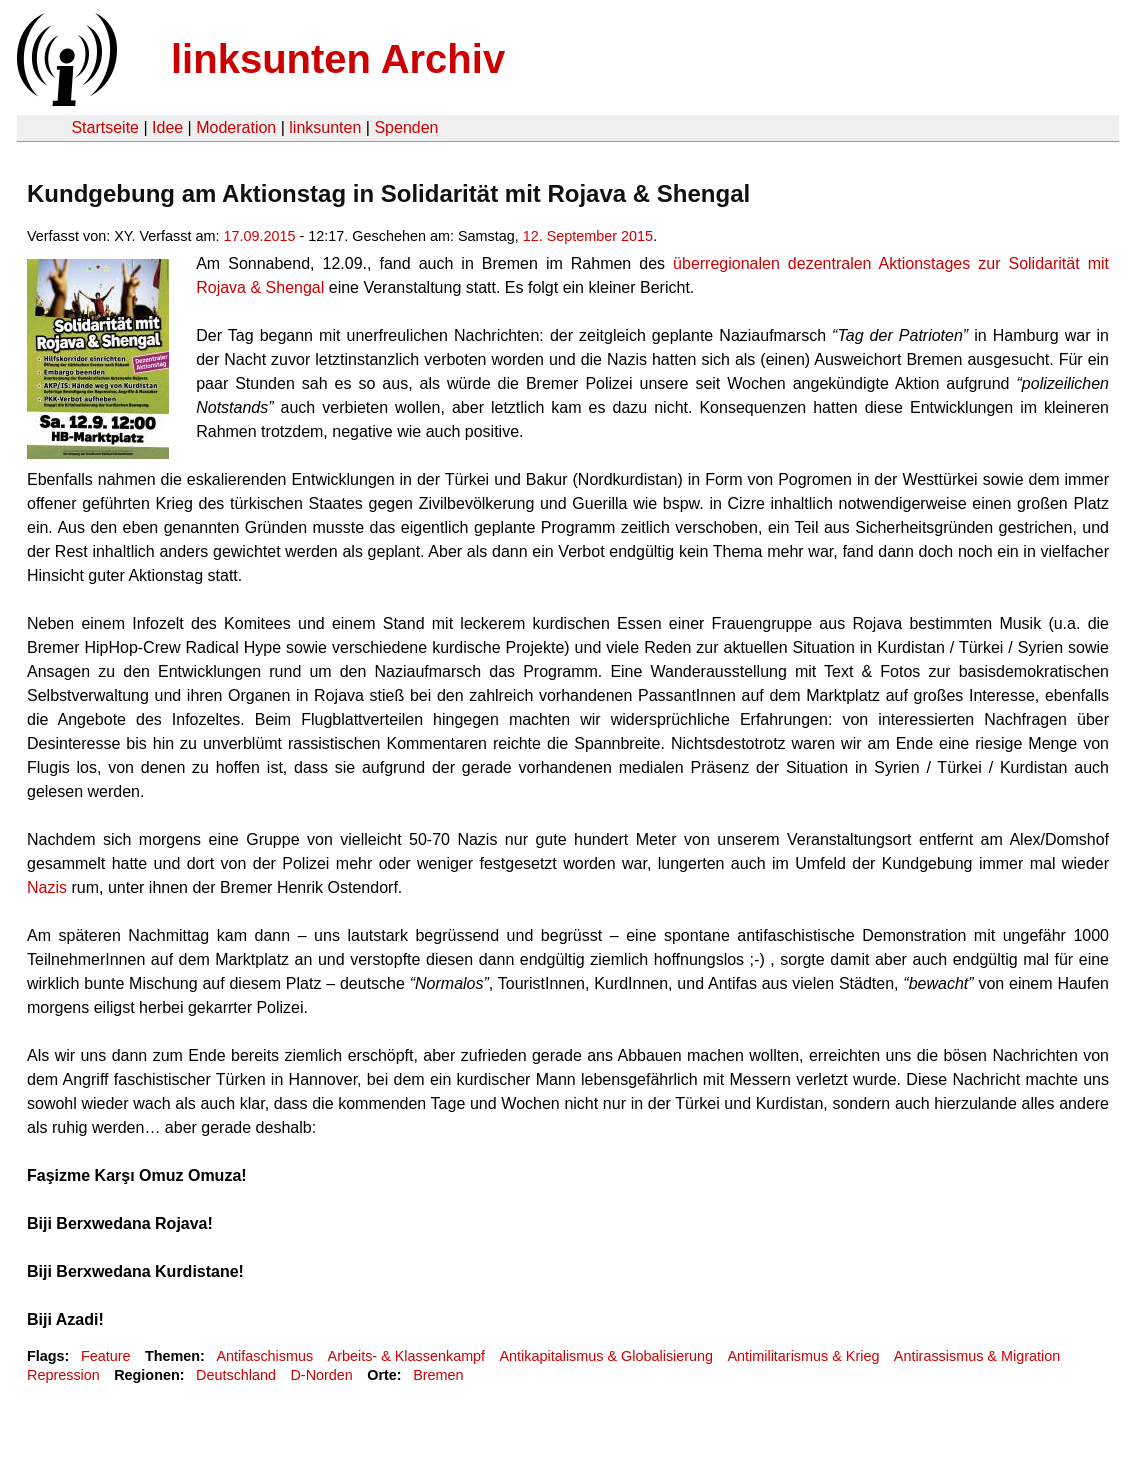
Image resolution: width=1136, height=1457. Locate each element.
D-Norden (321, 1375)
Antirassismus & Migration (977, 1356)
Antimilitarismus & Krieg (803, 1356)
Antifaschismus (264, 1356)
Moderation (236, 127)
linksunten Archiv (338, 59)
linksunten (325, 127)
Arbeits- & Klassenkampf (407, 1356)
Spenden (406, 127)
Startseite (105, 127)
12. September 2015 (588, 236)
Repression (63, 1375)
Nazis (47, 887)
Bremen (438, 1375)
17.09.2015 (260, 236)
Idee (167, 127)
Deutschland (236, 1375)
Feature (106, 1356)
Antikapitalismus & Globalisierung (607, 1356)
